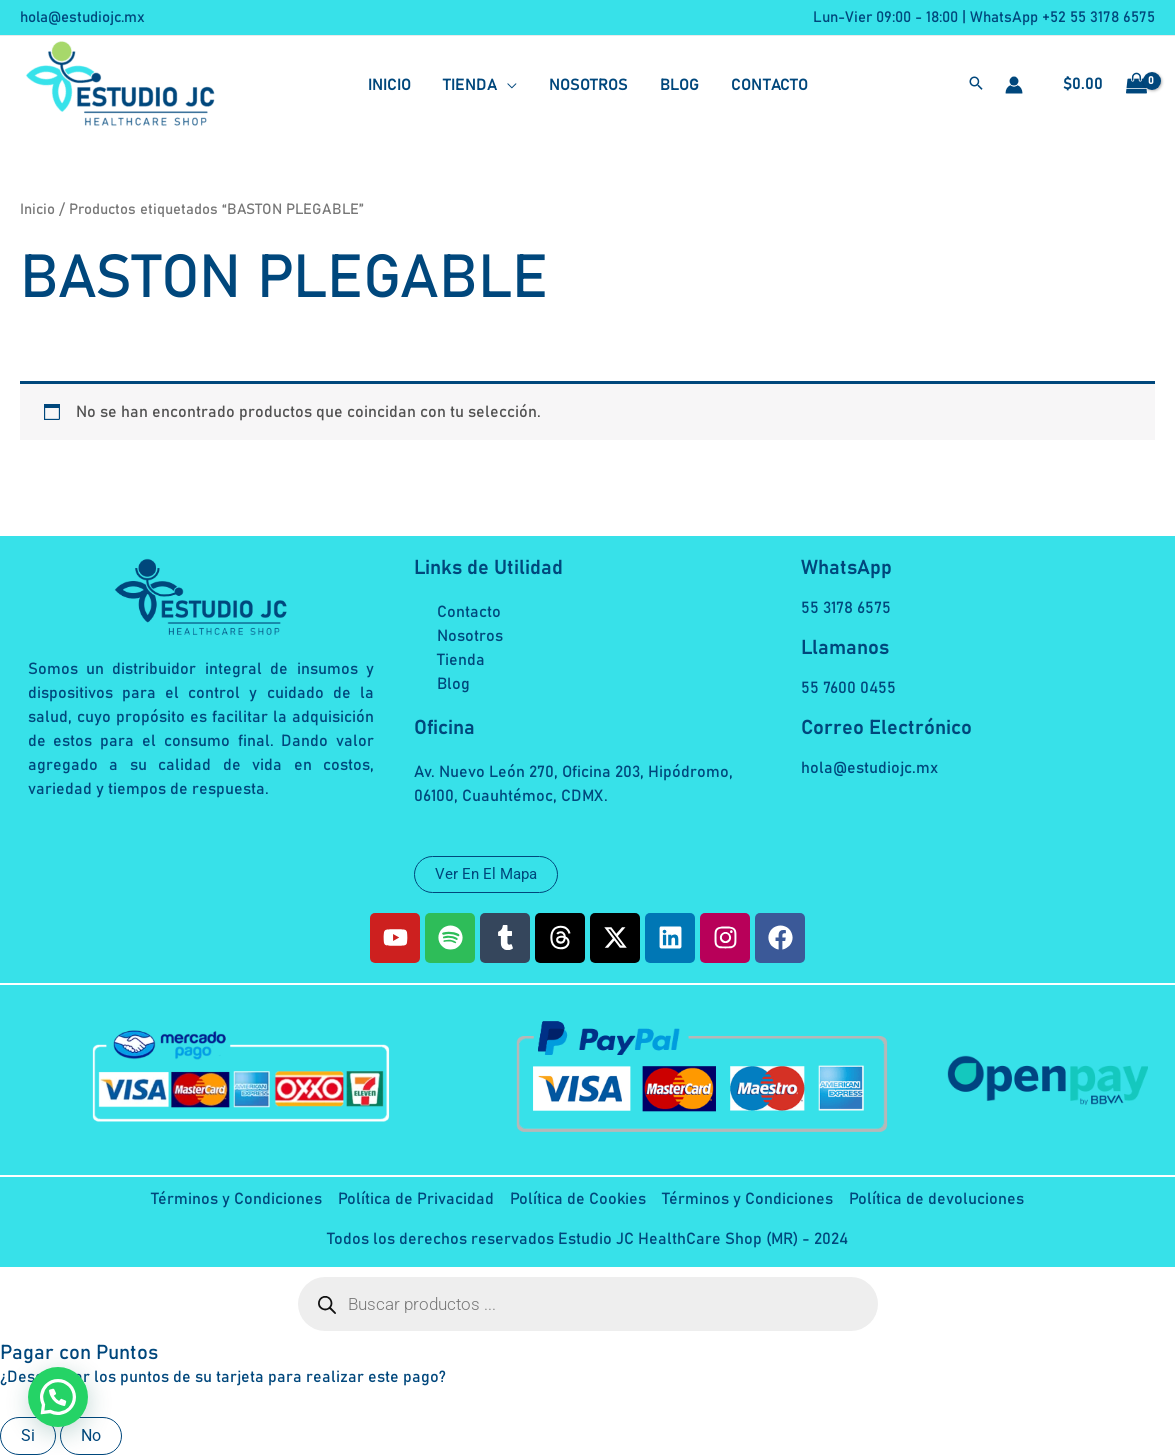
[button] (976, 86)
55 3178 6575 (846, 608)
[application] (507, 85)
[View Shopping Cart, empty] (1099, 85)
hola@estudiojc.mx (82, 17)
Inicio (37, 209)
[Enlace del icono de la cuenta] (1014, 85)
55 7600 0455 (848, 688)
